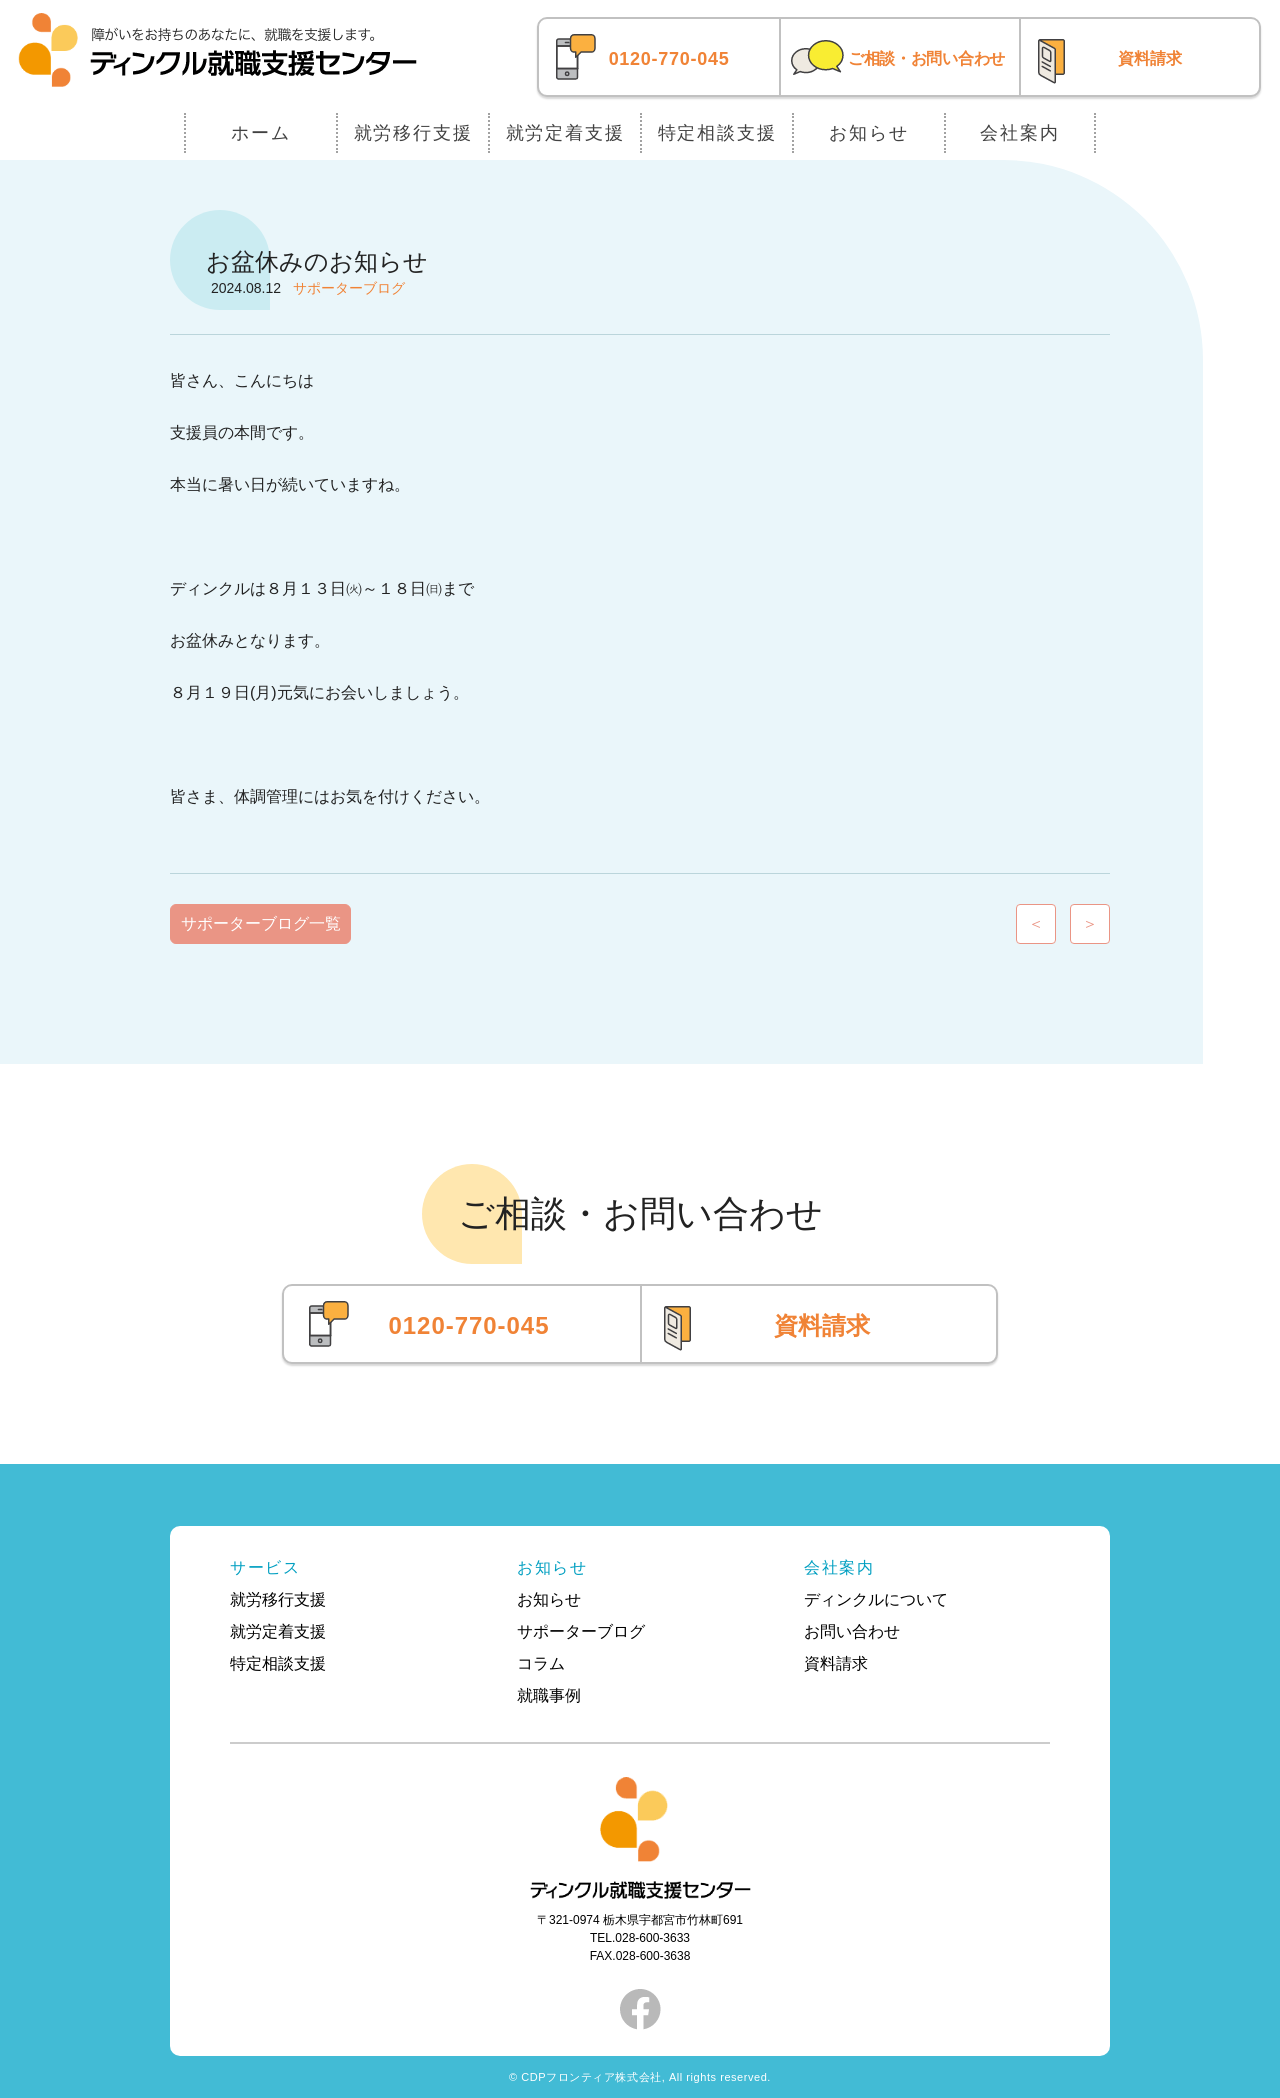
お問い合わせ (852, 1631)
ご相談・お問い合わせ (926, 58)
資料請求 (1150, 58)
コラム (541, 1663)
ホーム (260, 133)
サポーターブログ (581, 1631)
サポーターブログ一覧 (261, 923)
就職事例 (549, 1695)
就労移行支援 (413, 133)
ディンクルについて (876, 1599)
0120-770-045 (669, 59)
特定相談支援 (717, 133)
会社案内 (1019, 133)
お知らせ (868, 133)
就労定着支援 (565, 133)
